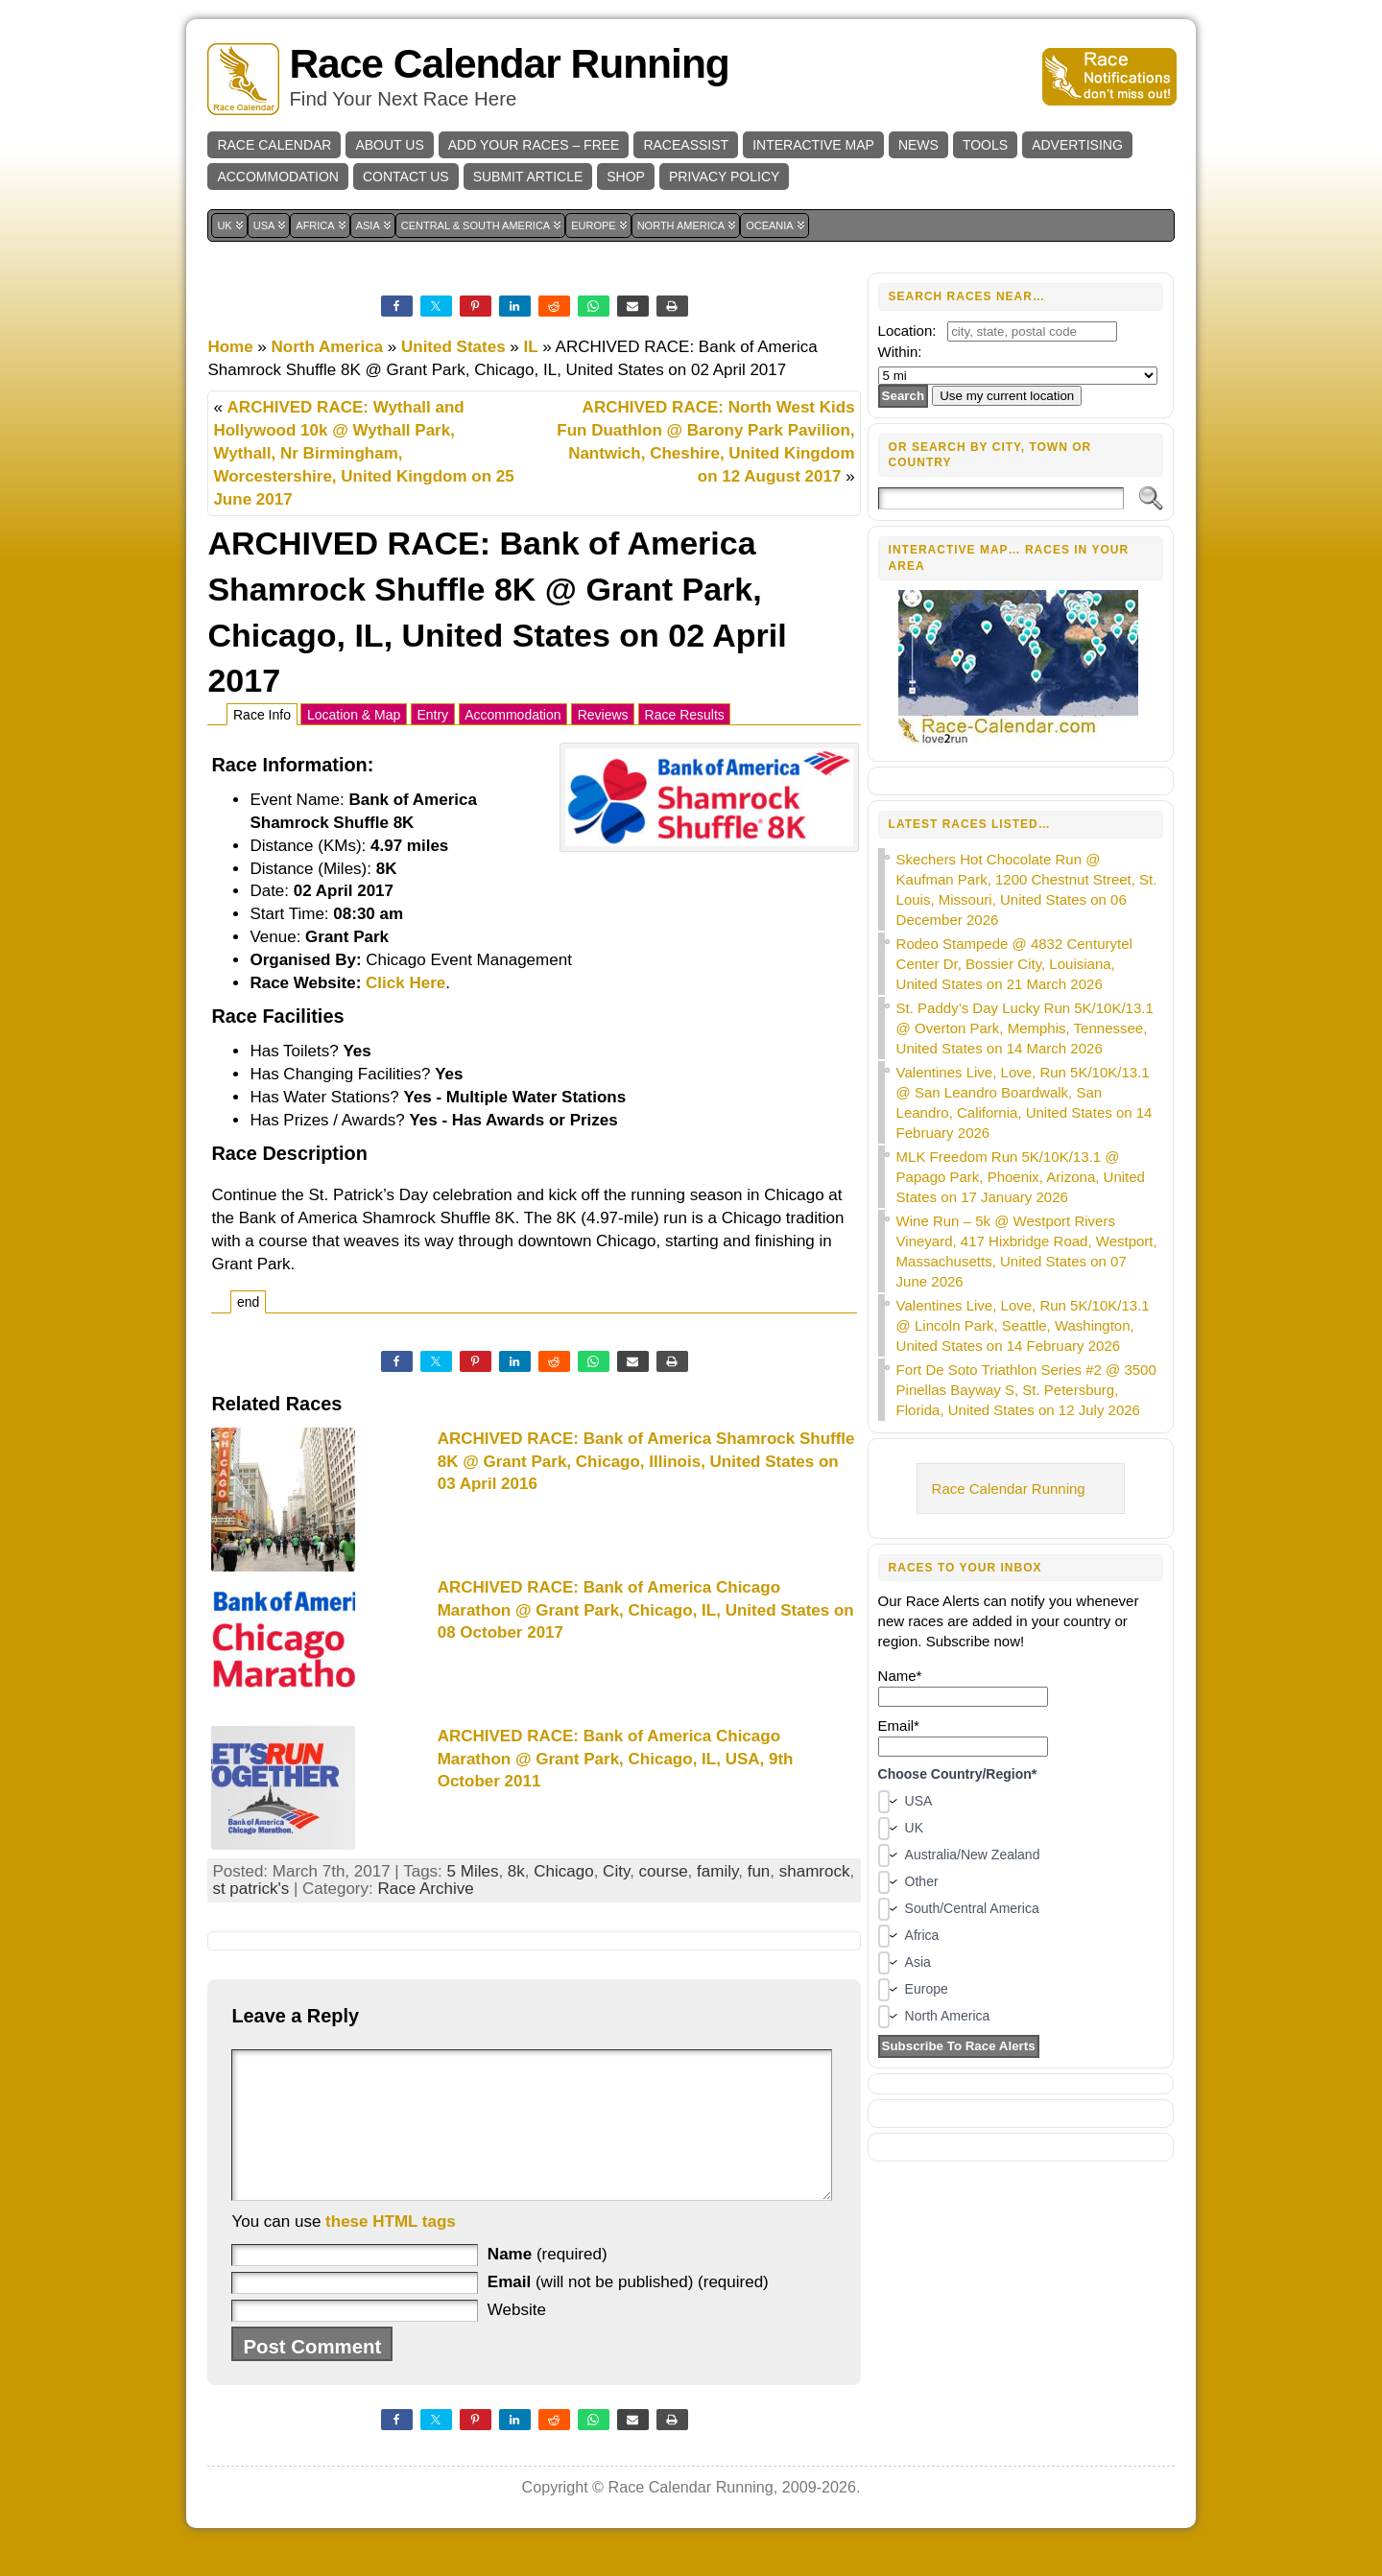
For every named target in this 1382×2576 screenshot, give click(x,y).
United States (453, 347)
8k (516, 1871)
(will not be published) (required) (628, 2311)
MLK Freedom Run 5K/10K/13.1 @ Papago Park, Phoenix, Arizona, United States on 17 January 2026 (1020, 1176)
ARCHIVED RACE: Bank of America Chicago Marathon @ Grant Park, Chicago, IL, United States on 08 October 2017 (646, 1610)
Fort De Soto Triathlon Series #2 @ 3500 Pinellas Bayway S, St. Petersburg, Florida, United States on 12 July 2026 (1026, 1389)
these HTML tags (390, 2250)
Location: (907, 330)
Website (517, 2338)
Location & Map (353, 714)
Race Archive (425, 1888)
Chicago (563, 1871)
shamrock (814, 1871)
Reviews (603, 714)
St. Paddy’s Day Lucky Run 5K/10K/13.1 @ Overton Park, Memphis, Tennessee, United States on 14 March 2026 (1025, 1028)
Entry (432, 714)
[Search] (1001, 498)
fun (759, 1871)
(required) (548, 2283)
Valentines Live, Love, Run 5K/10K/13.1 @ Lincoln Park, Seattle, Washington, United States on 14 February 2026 (1023, 1325)
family (717, 1871)
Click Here (405, 983)
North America (328, 347)
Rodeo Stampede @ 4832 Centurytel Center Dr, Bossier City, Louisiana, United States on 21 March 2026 (1014, 963)
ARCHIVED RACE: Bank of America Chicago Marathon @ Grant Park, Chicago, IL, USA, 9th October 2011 (616, 1759)
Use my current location (1007, 396)
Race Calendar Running (508, 63)
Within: (900, 351)
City (616, 1871)
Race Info (262, 714)
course (663, 1871)
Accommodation (512, 714)
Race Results (685, 714)
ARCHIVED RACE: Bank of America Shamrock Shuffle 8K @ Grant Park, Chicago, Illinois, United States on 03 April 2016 (646, 1462)
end (248, 1302)
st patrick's (250, 1888)
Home (229, 347)
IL (531, 347)
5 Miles (473, 1871)
